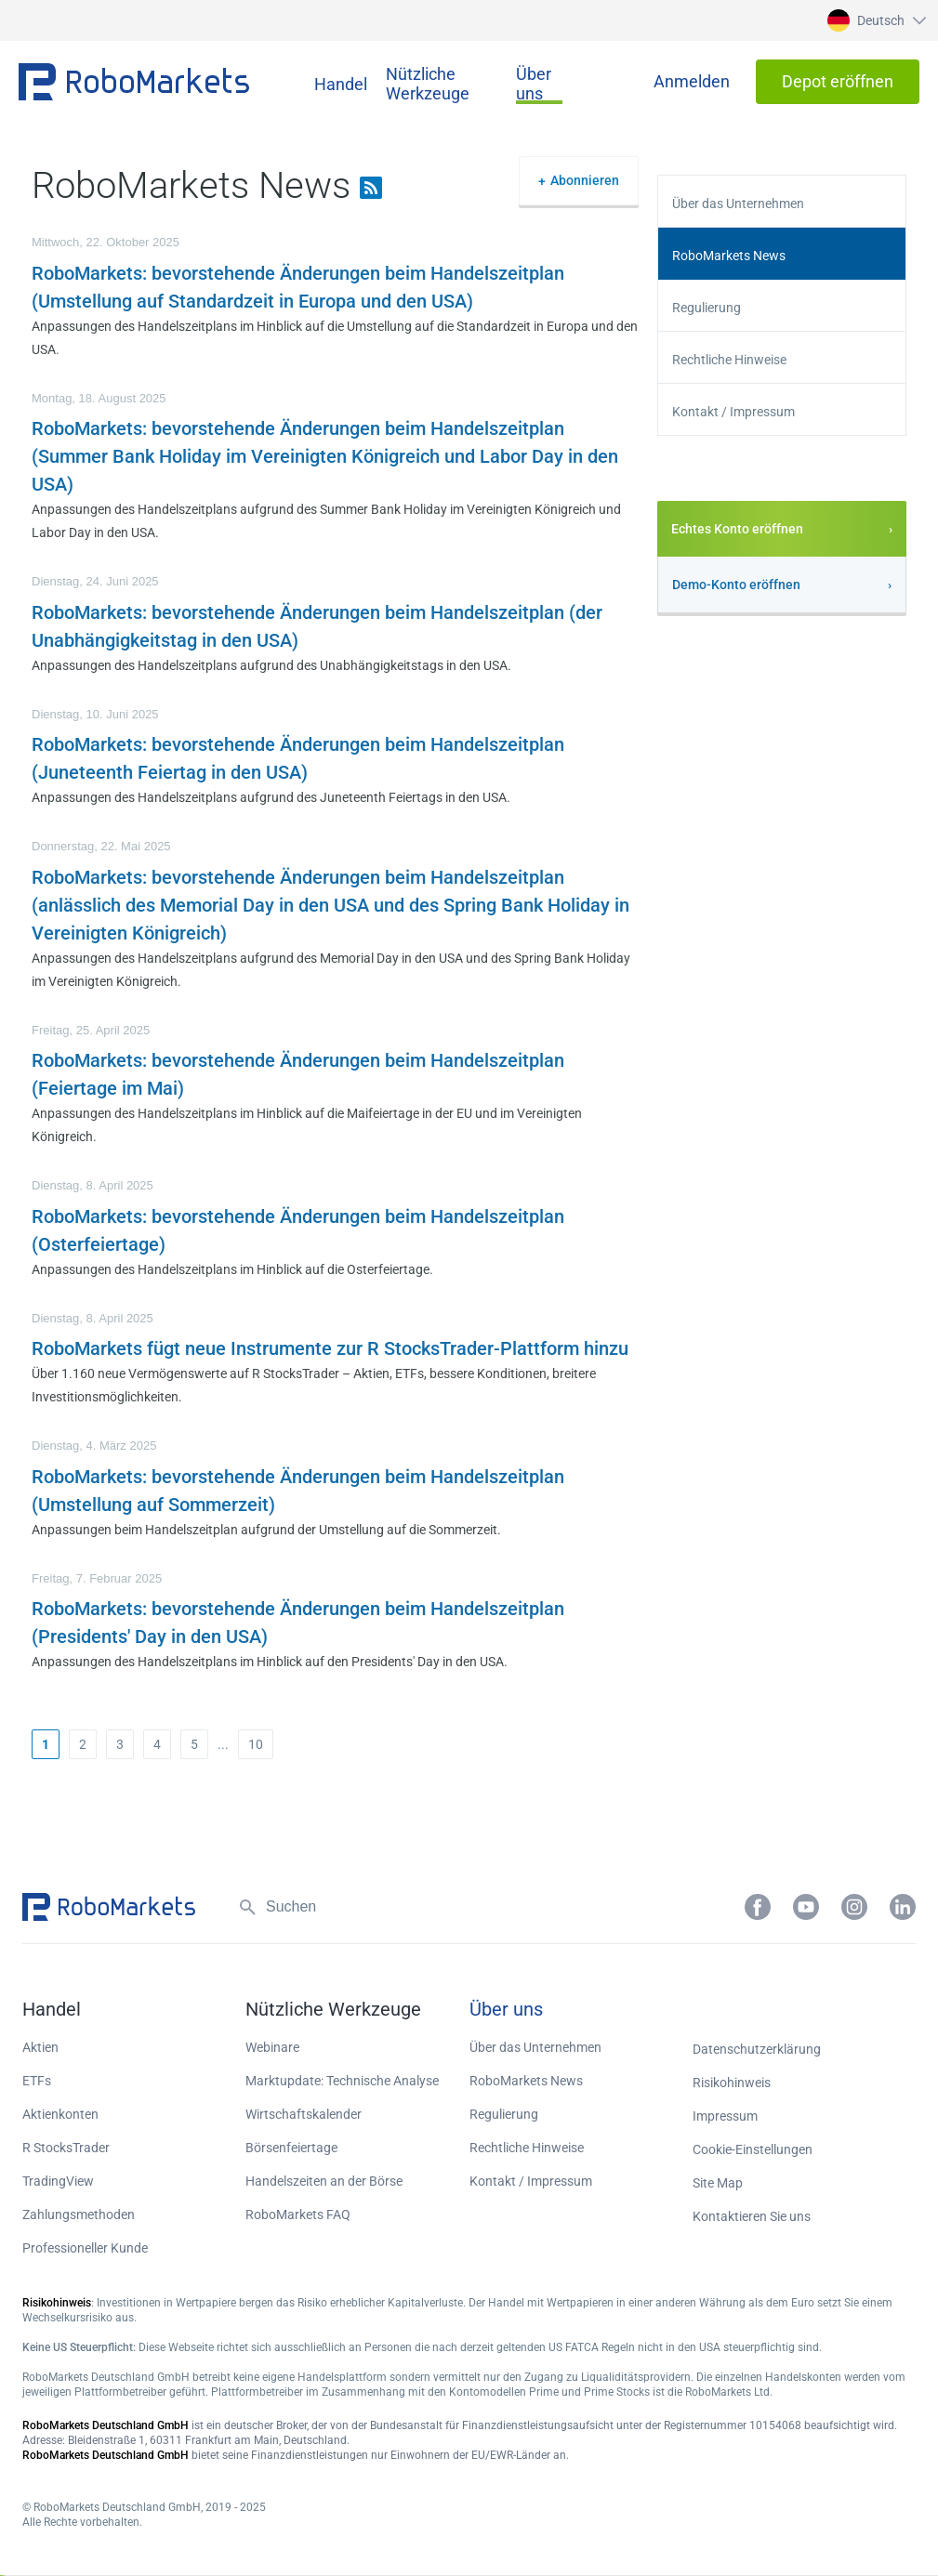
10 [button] (255, 1744)
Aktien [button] (40, 2047)
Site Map (718, 2182)
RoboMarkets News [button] (729, 255)
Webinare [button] (272, 2047)
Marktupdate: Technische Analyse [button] (342, 2080)
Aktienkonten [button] (60, 2114)
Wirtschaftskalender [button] (303, 2114)
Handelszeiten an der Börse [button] (324, 2181)
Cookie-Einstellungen (752, 2149)
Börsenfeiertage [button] (291, 2147)
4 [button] (157, 1744)
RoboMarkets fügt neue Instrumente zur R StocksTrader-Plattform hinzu (330, 1348)
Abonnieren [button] (584, 180)
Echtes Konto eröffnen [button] (737, 528)
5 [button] (194, 1744)
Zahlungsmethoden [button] (78, 2214)
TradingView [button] (58, 2181)
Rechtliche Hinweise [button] (729, 359)
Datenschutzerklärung (757, 2049)
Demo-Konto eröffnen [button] (736, 584)
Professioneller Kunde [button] (85, 2248)
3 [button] (120, 1744)
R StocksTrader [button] (66, 2147)
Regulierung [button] (706, 307)
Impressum (725, 2116)
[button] (874, 20)
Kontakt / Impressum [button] (733, 411)
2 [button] (82, 1744)
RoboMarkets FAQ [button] (297, 2214)
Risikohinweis (732, 2082)
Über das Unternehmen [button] (738, 203)
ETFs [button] (36, 2080)
